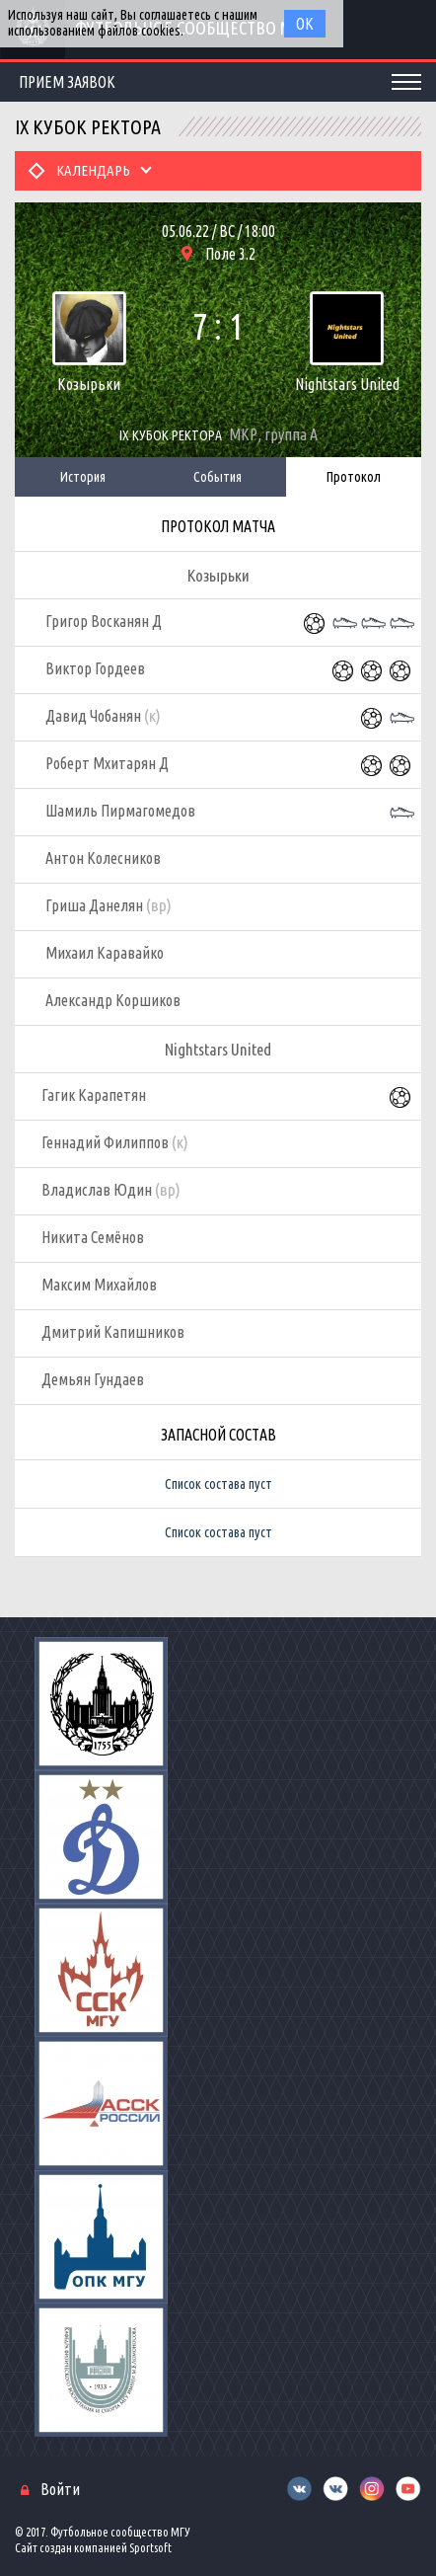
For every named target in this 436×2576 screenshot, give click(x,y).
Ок (305, 24)
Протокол (354, 477)
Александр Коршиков (113, 1000)
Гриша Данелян (108, 905)
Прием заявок (67, 82)
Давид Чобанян (103, 716)
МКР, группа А (273, 434)
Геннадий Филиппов (114, 1142)
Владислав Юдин (111, 1190)
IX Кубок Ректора (170, 435)
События (217, 477)
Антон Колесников (103, 858)
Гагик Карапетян (93, 1095)
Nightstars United (347, 384)
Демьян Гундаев (92, 1379)
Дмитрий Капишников (112, 1332)
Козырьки (88, 384)
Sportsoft (150, 2547)
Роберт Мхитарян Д (107, 763)
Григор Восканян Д (103, 621)
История (83, 477)
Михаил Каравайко (104, 953)
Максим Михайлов (99, 1284)
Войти (60, 2489)
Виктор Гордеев (95, 668)
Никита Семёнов (92, 1237)
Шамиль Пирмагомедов (120, 811)
